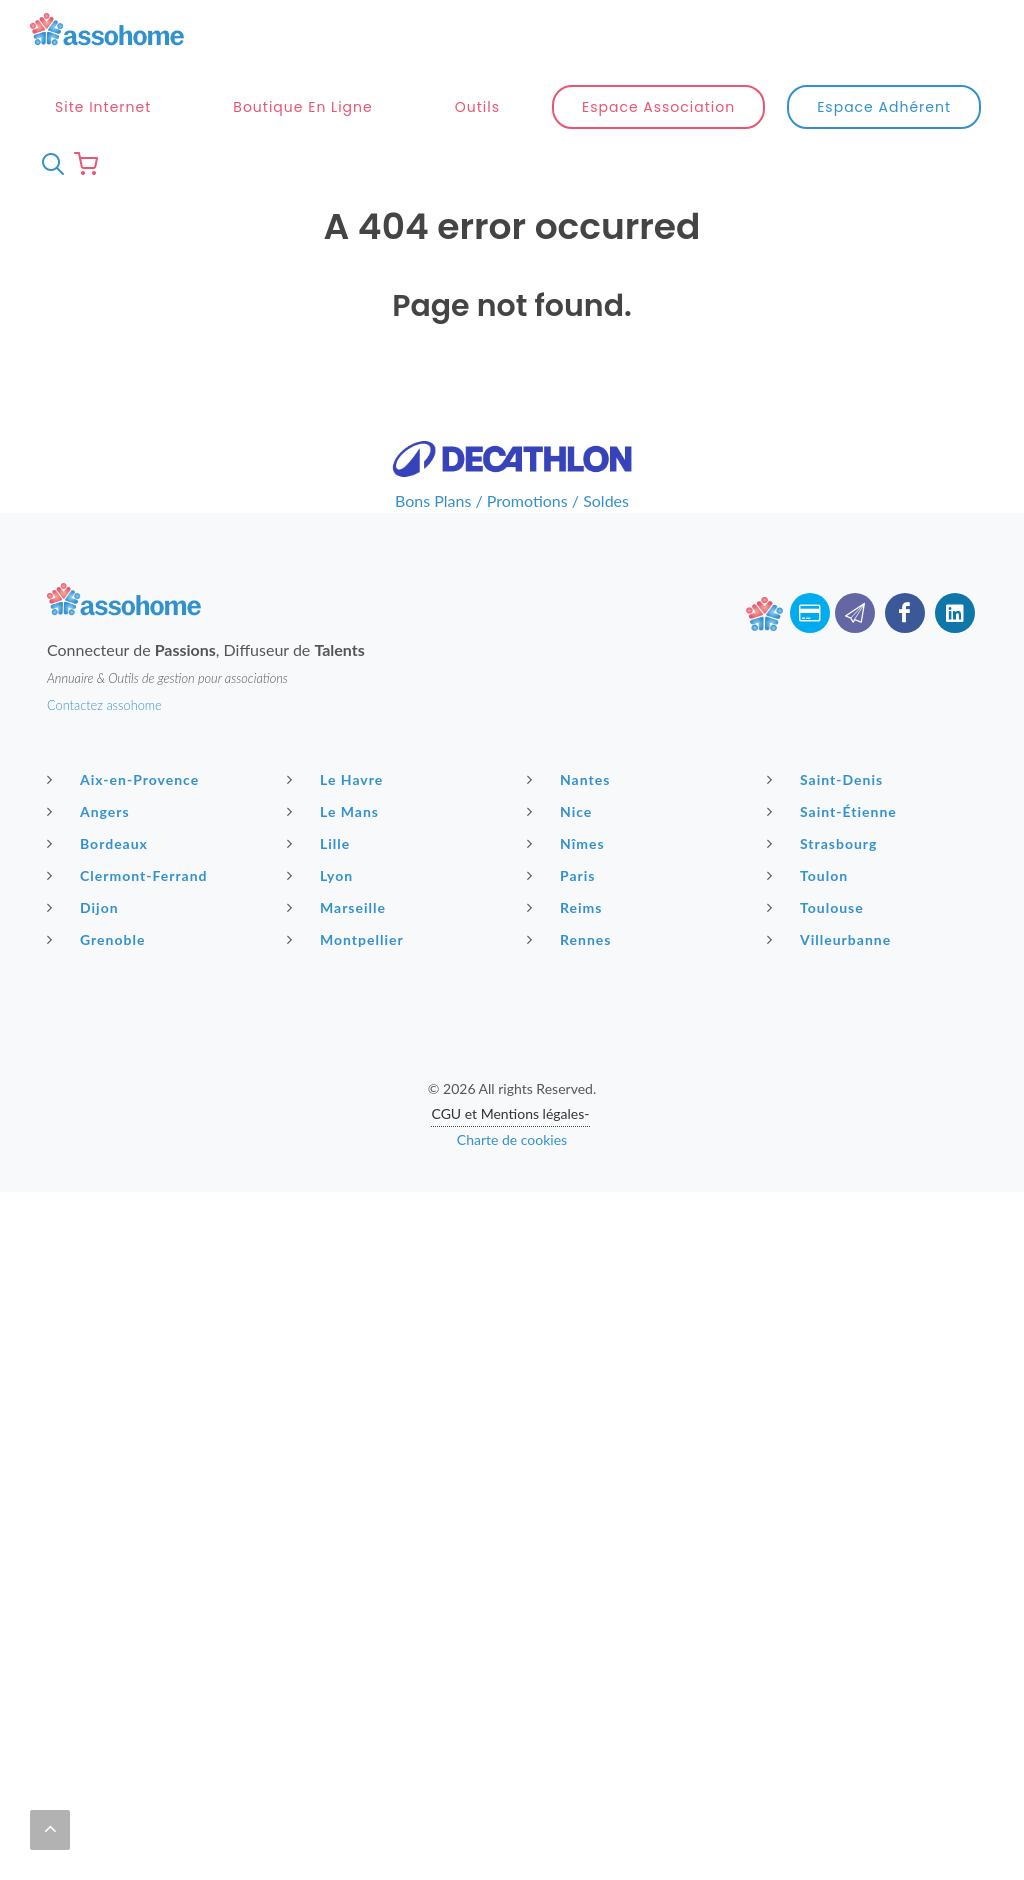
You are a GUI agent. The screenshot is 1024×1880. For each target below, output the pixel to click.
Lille (321, 843)
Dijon (85, 907)
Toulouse (818, 907)
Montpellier (348, 939)
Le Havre (337, 779)
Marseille (339, 907)
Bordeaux (100, 843)
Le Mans (335, 811)
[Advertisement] (512, 1332)
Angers (91, 811)
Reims (567, 907)
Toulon (810, 875)
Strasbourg (824, 843)
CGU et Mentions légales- (510, 1113)
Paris (564, 875)
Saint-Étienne (834, 811)
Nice (562, 811)
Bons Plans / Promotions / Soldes (512, 500)
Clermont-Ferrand (130, 875)
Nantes (571, 779)
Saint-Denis (827, 779)
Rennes (571, 939)
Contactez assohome (104, 705)
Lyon (322, 875)
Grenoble (98, 939)
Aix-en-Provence (125, 779)
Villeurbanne (831, 939)
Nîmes (568, 843)
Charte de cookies (512, 1139)
